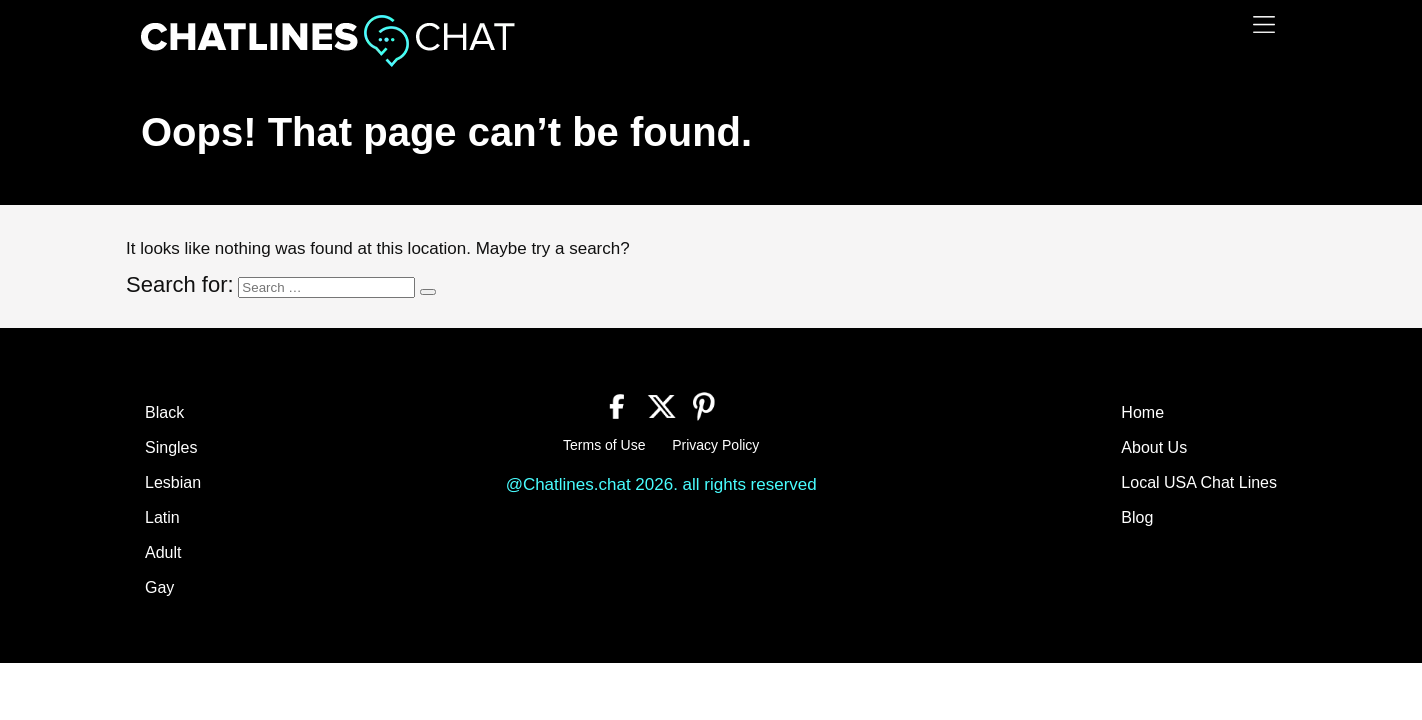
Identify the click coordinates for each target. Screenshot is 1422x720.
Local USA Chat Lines (1199, 482)
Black (164, 412)
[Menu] (1264, 24)
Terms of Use (604, 445)
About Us (1154, 447)
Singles (171, 447)
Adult (163, 552)
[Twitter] (661, 404)
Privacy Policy (715, 445)
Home (1142, 412)
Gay (159, 587)
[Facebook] (617, 404)
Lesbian (173, 482)
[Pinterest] (704, 404)
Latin (162, 517)
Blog (1137, 517)
